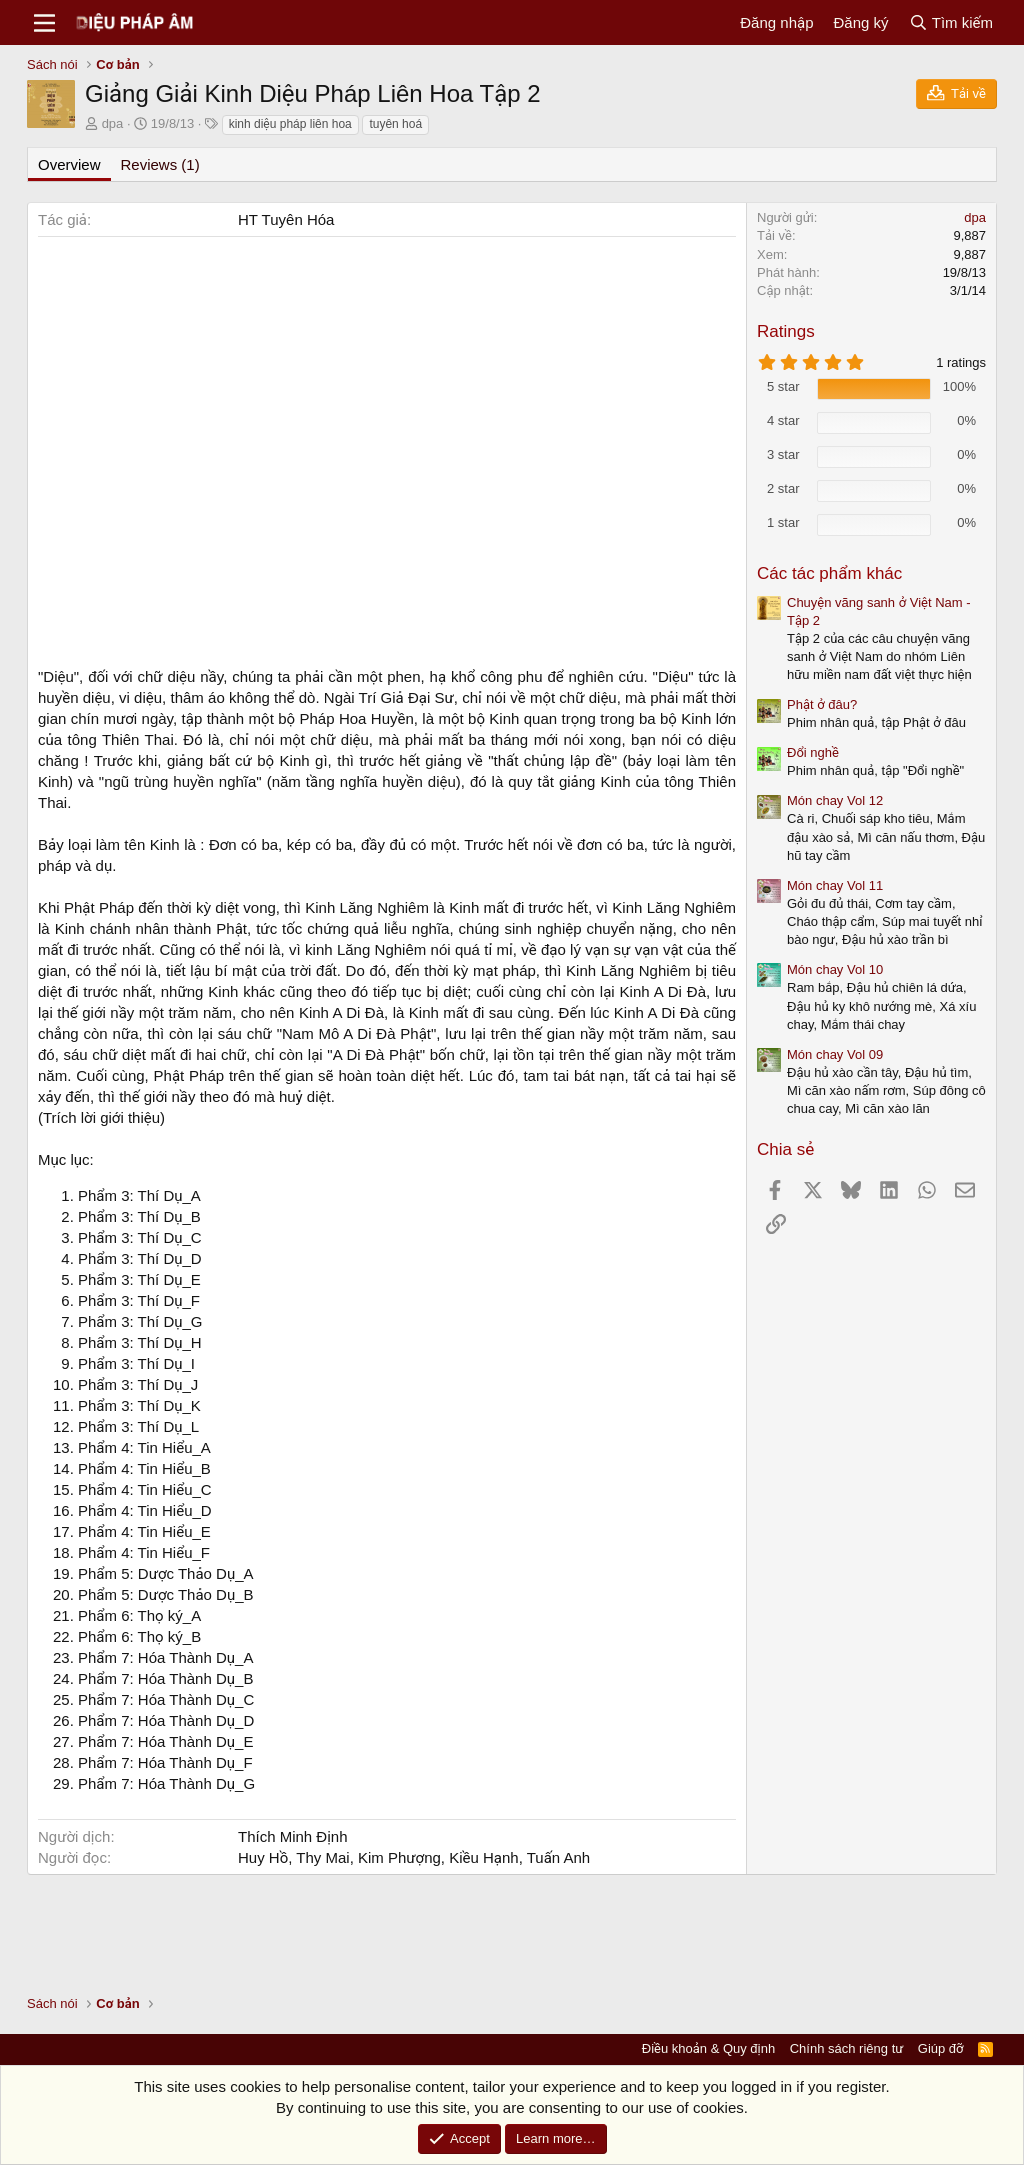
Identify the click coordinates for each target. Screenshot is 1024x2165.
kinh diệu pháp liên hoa (290, 124)
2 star (783, 488)
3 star (783, 454)
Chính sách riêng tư (847, 2048)
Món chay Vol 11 (835, 885)
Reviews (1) (160, 164)
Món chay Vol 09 (835, 1054)
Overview (69, 164)
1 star (783, 522)
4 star (783, 420)
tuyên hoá (395, 124)
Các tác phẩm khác (829, 573)
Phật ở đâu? (822, 704)
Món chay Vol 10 (835, 969)
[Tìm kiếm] (951, 22)
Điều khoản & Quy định (708, 2048)
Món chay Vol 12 (835, 800)
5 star (783, 386)
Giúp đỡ (941, 2048)
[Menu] (44, 23)
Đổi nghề (813, 752)
